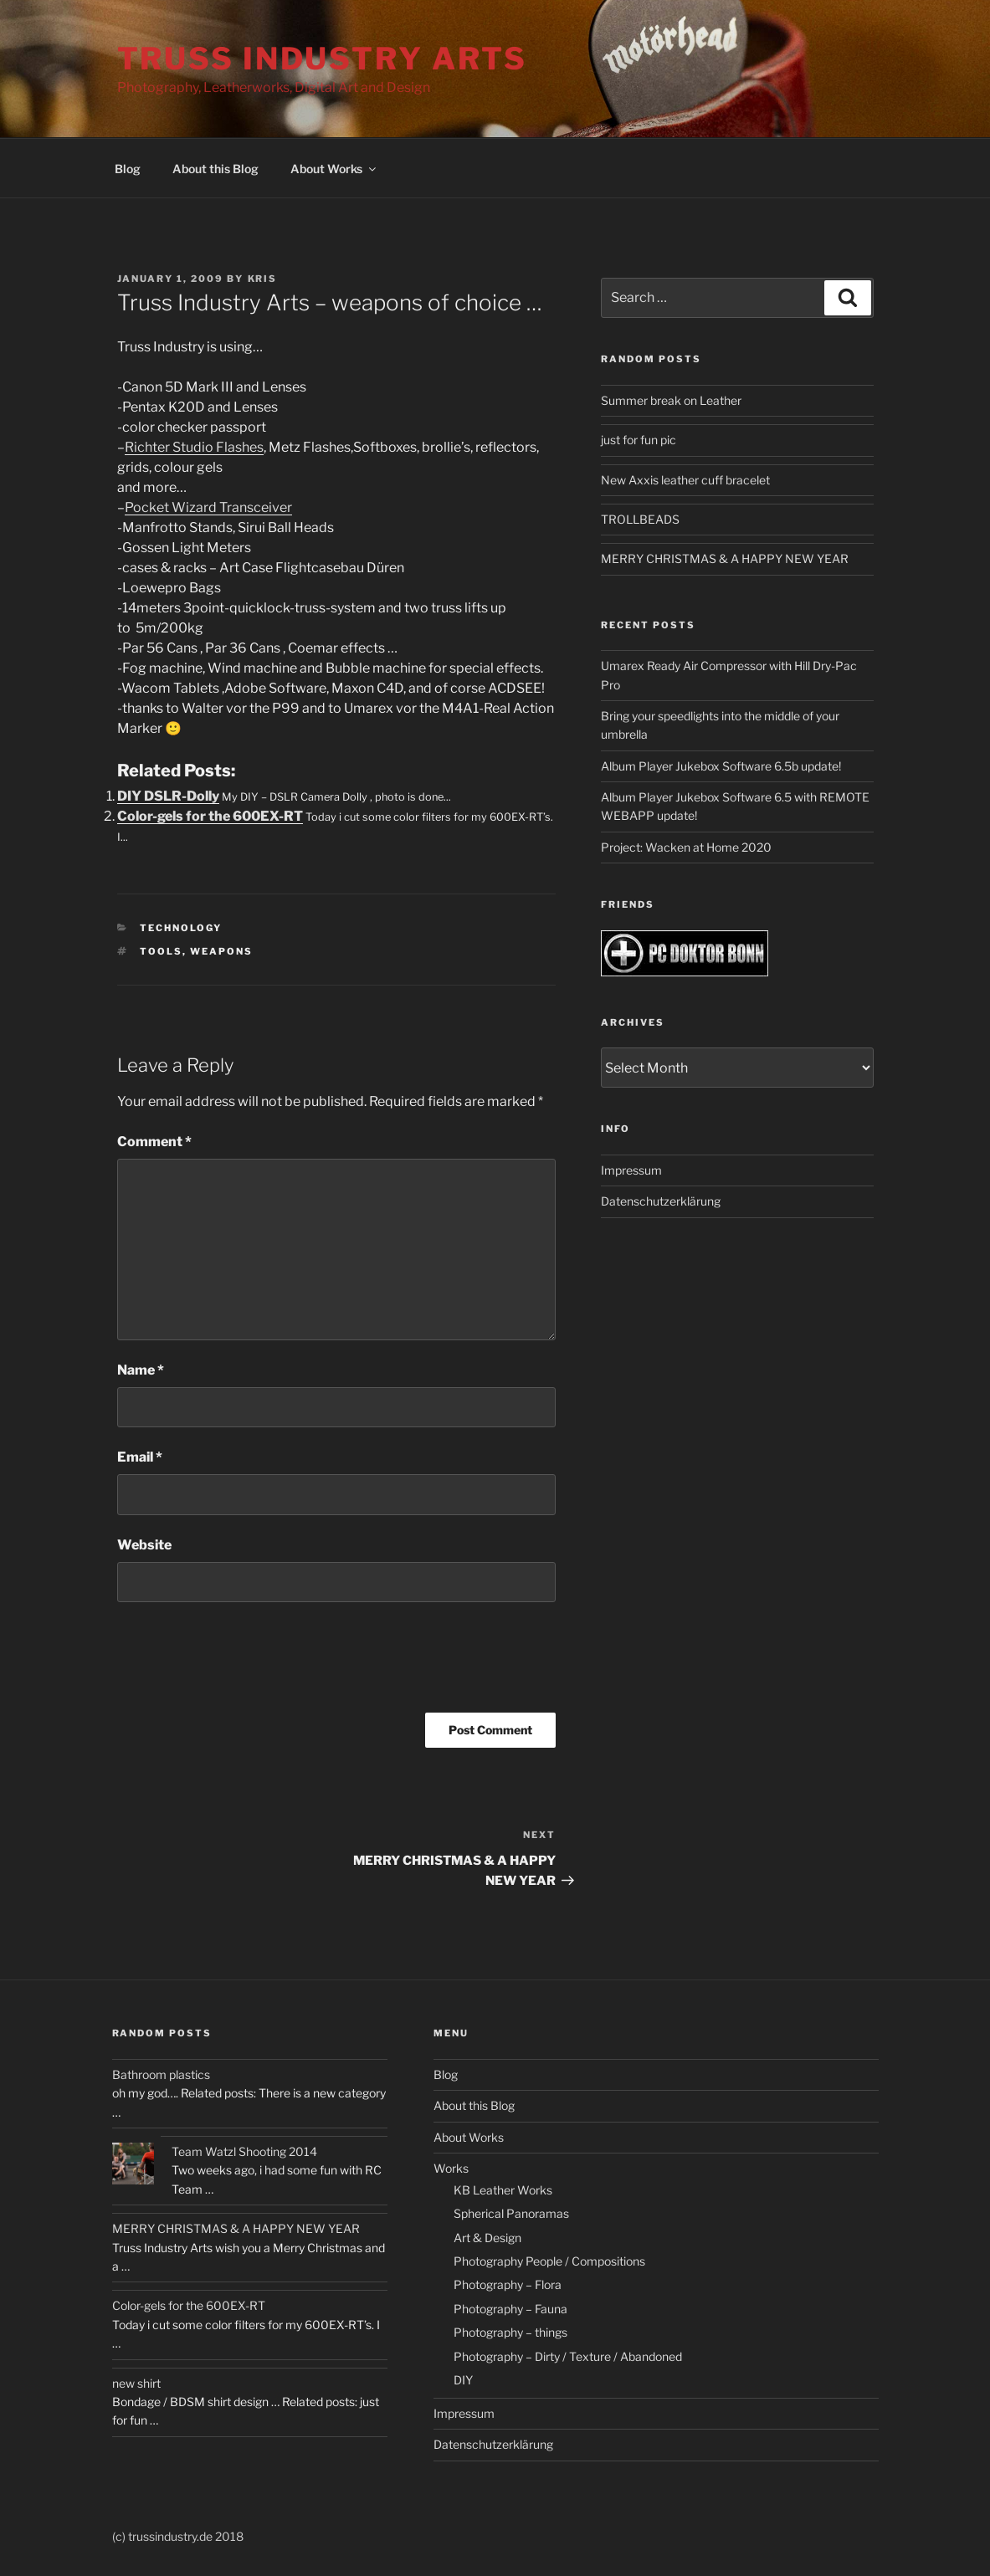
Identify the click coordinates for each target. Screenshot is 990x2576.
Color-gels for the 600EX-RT (210, 816)
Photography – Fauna (510, 2309)
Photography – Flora (508, 2284)
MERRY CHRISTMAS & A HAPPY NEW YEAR (725, 558)
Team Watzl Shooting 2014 (244, 2151)
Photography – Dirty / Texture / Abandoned (568, 2356)
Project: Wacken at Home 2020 (686, 847)
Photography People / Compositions (549, 2261)
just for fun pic (638, 440)
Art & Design (487, 2237)
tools (161, 951)
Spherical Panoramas (511, 2213)
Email (139, 1457)
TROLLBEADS (640, 519)
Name (140, 1370)
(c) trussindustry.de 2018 (178, 2536)
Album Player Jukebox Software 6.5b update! (721, 766)
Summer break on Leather (671, 400)
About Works (334, 168)
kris (263, 278)
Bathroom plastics (161, 2074)
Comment (154, 1142)
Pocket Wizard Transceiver (208, 507)
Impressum (631, 1170)
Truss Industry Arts (322, 58)
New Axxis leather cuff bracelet (685, 480)
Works (451, 2168)
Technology (181, 928)
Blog (128, 168)
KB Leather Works (503, 2190)
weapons (221, 951)
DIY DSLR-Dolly (168, 796)
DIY (463, 2380)
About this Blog (215, 168)
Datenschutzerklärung (661, 1201)
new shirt (136, 2383)
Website (144, 1545)
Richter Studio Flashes (194, 447)
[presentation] (244, 1663)
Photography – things (510, 2332)
